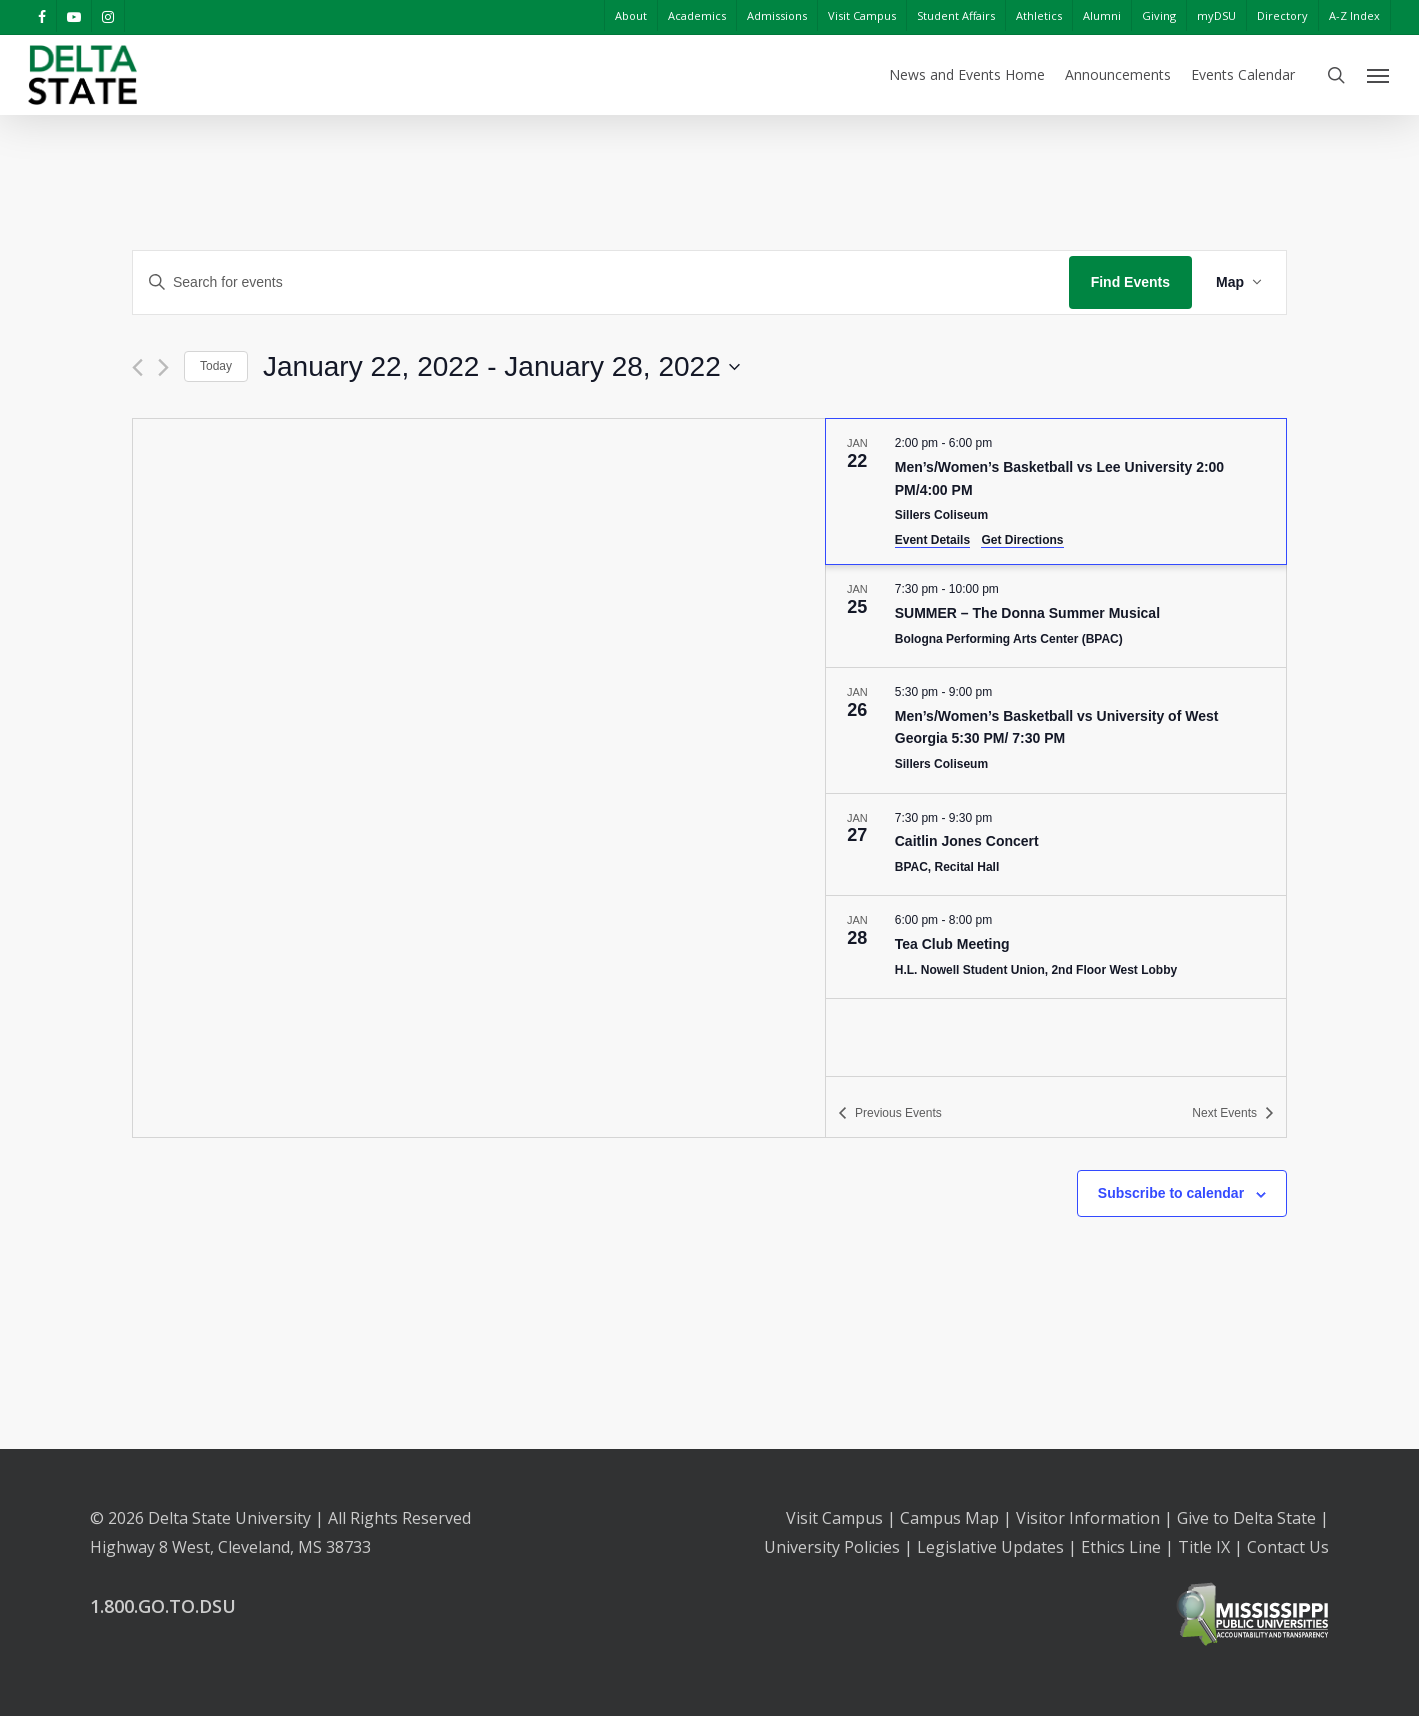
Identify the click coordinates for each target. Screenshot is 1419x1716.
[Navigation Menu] (1379, 75)
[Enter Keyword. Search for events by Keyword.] (601, 282)
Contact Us (1288, 1547)
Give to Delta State (1246, 1518)
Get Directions (1022, 540)
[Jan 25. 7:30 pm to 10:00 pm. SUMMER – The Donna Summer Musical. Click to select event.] (1056, 616)
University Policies (832, 1547)
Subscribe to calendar (1171, 1193)
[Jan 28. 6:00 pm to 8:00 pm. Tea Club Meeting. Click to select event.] (1056, 947)
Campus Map (949, 1518)
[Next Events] (163, 367)
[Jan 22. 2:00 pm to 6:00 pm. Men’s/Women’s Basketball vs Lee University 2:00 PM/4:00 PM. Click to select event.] (1056, 491)
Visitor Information (1088, 1518)
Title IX (1204, 1547)
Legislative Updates (990, 1547)
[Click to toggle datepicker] (501, 367)
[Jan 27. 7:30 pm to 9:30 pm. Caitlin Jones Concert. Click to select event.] (1056, 845)
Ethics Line (1121, 1547)
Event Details (932, 540)
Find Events (1130, 282)
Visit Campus (834, 1518)
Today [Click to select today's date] (216, 366)
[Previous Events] (137, 367)
